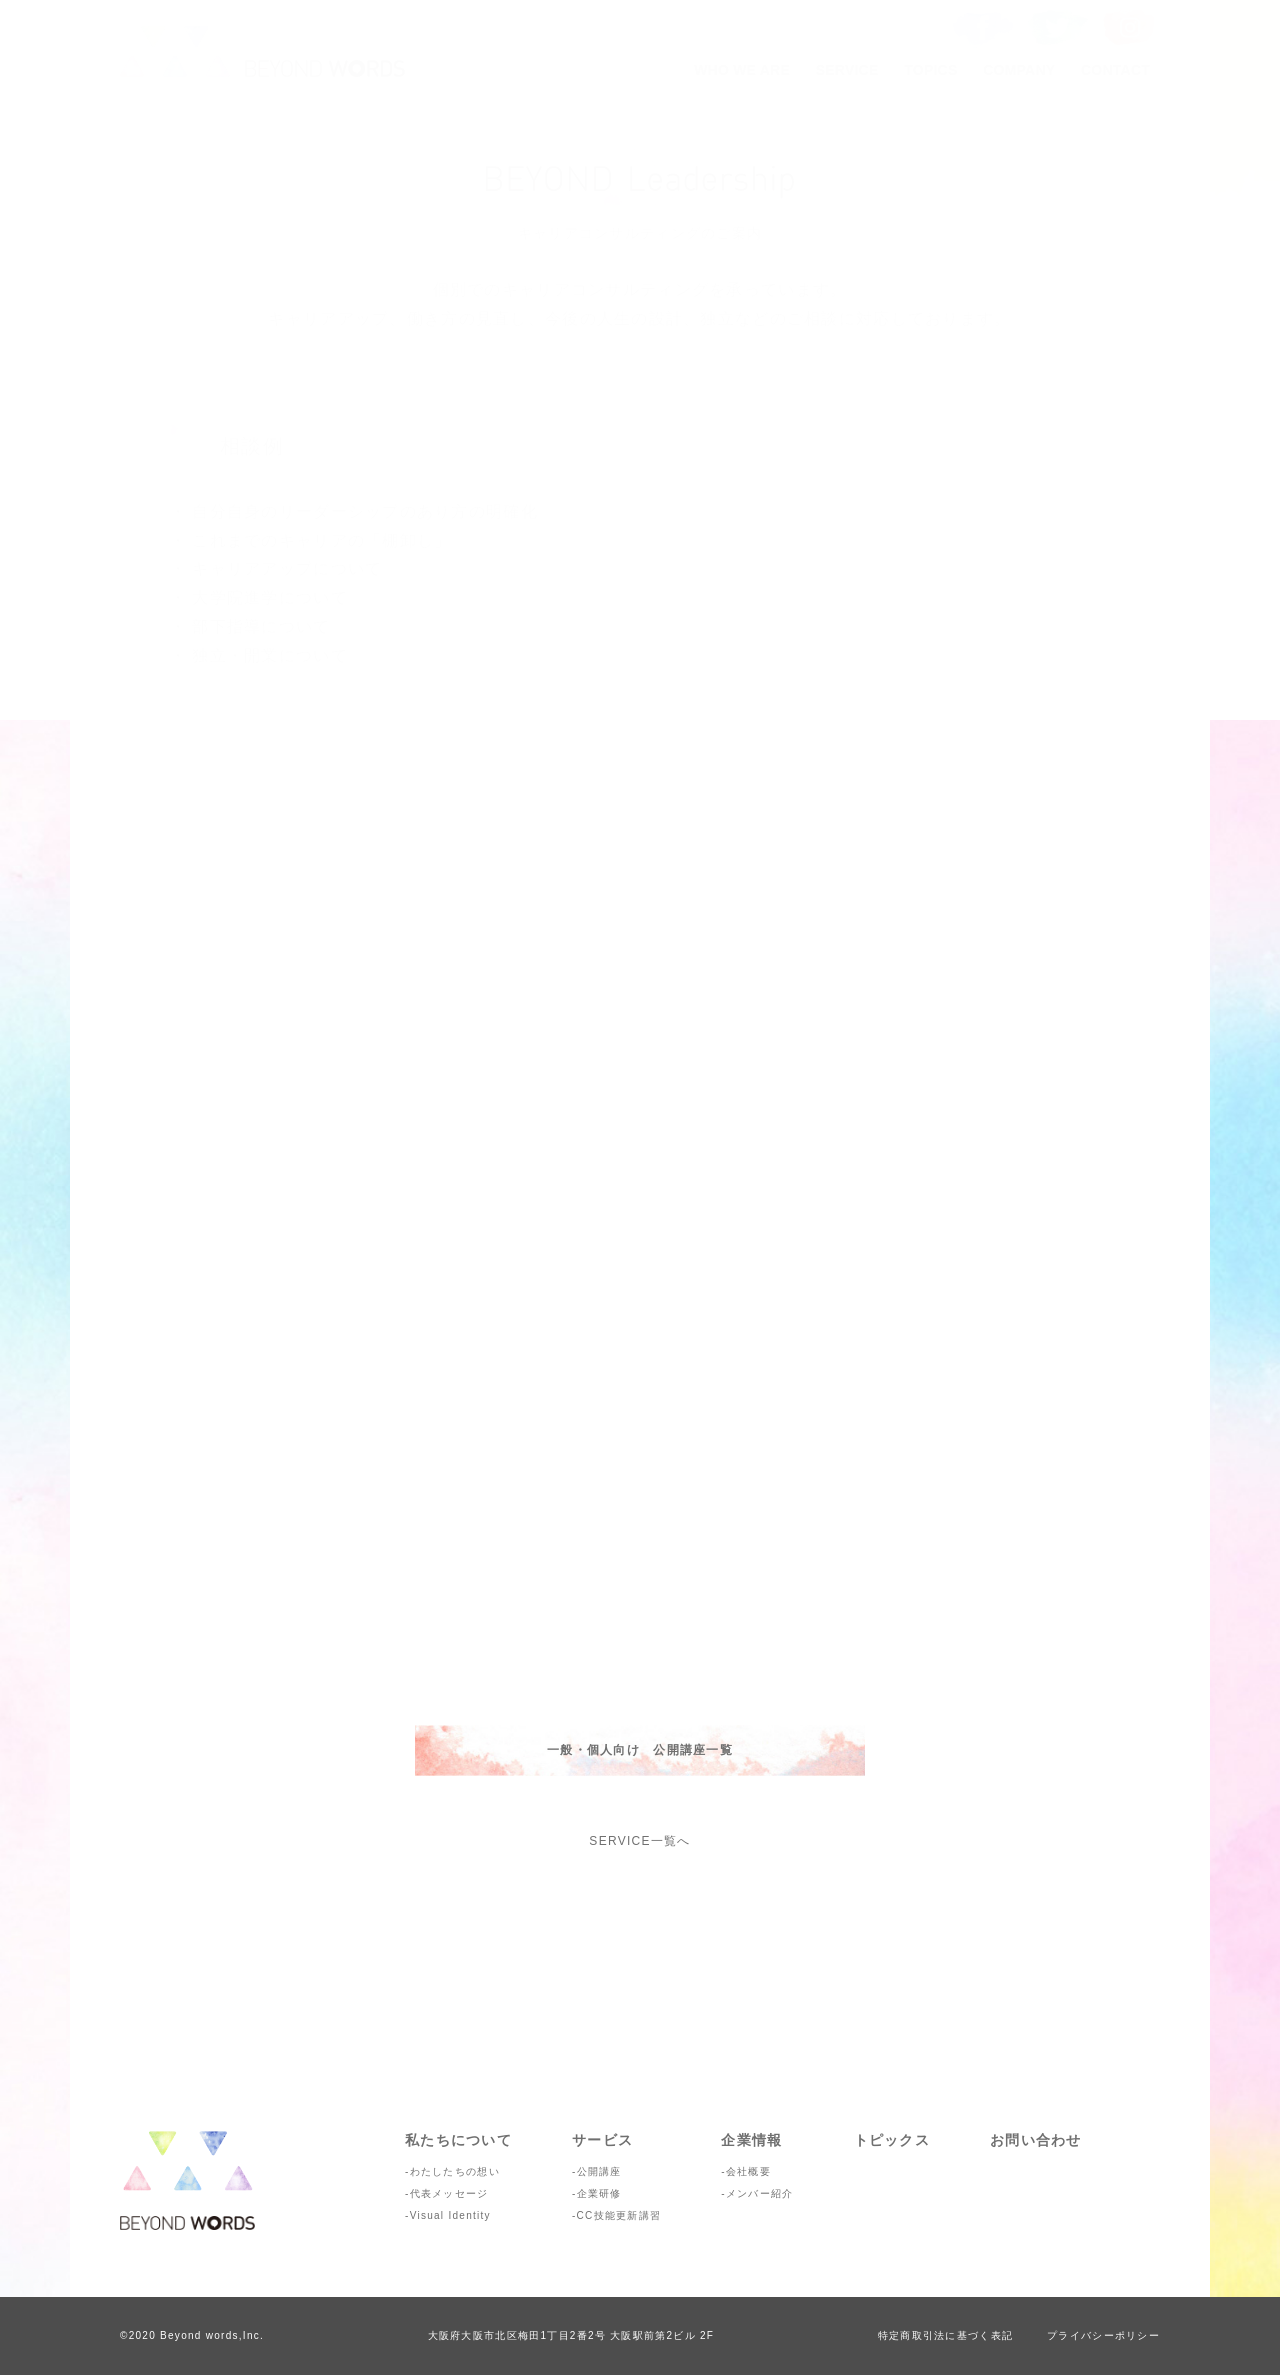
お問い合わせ (1036, 2140)
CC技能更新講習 (619, 2215)
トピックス (892, 2140)
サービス (602, 2140)
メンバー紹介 (760, 2193)
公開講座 (599, 2171)
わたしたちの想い (455, 2171)
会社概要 (748, 2171)
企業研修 (599, 2193)
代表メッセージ (449, 2193)
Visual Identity (450, 2215)
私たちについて (458, 2140)
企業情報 (751, 2140)
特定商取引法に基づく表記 (945, 2335)
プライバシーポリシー (1103, 2335)
